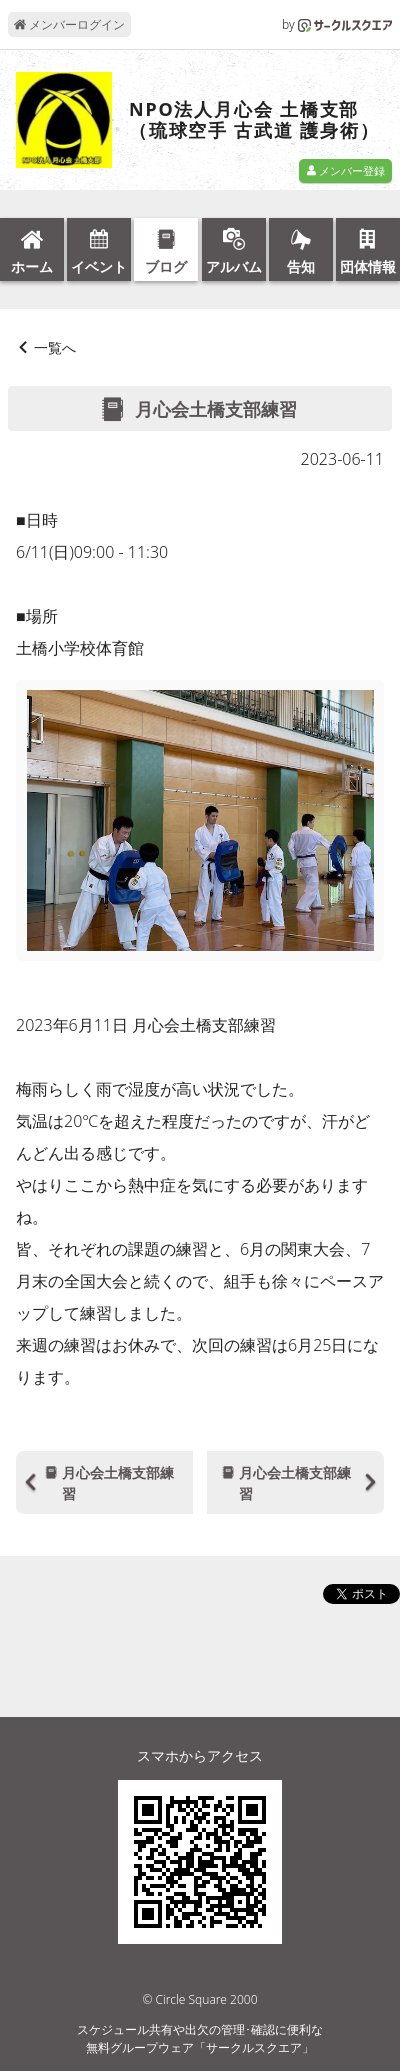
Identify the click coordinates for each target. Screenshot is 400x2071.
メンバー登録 (346, 170)
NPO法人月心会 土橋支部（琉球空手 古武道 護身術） (254, 120)
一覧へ (55, 347)
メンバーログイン (69, 24)
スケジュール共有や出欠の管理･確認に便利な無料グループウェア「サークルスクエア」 (200, 2038)
